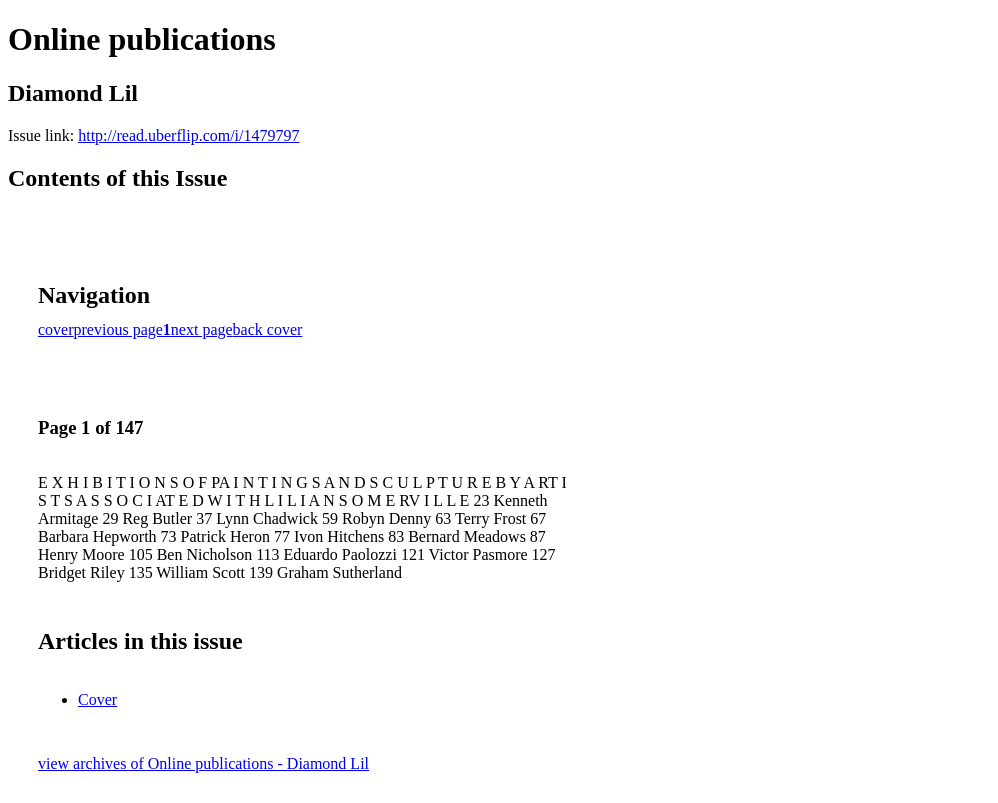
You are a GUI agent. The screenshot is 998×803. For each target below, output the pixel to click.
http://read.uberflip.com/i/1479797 (188, 135)
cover (56, 329)
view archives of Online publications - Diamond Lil (203, 763)
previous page (118, 329)
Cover (97, 699)
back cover (268, 329)
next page (202, 329)
